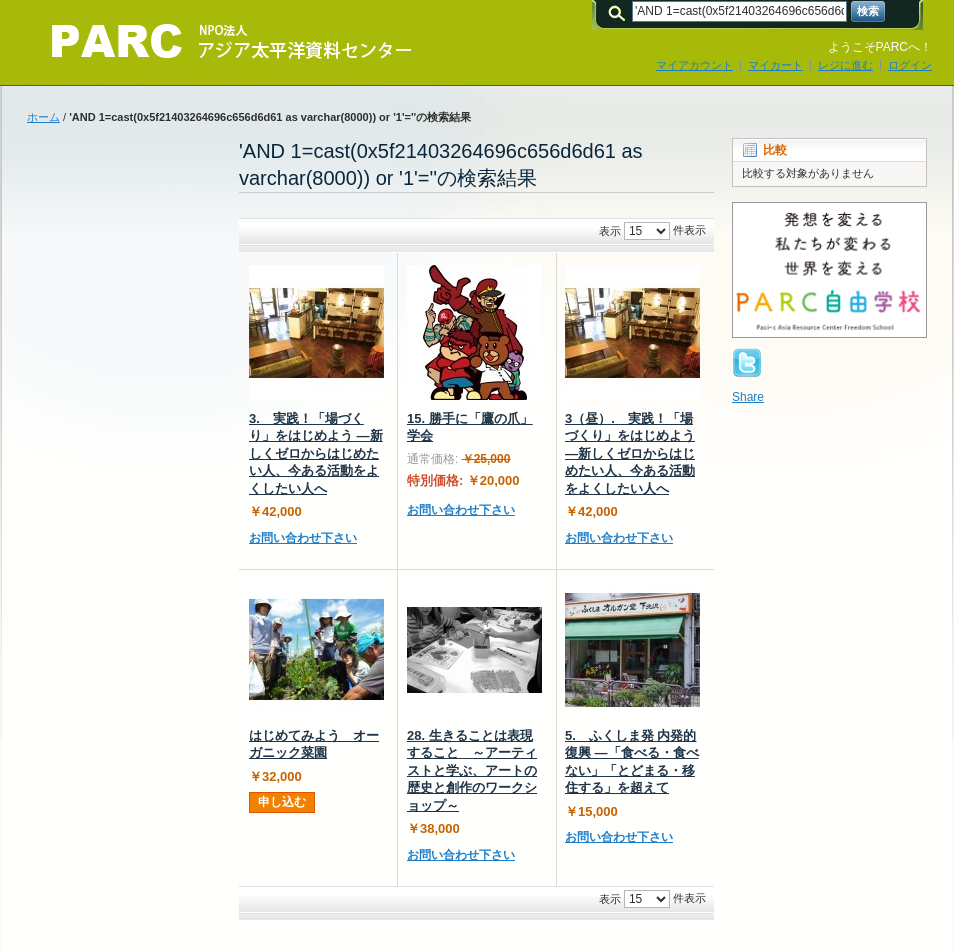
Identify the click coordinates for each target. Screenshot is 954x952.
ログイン (910, 65)
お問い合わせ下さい (303, 538)
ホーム (43, 117)
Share (748, 397)
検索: (620, 11)
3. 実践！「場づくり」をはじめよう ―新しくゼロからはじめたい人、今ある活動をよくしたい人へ (316, 453)
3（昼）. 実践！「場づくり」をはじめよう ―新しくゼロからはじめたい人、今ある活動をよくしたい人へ (630, 453)
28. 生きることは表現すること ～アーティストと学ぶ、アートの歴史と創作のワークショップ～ (472, 770)
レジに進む (845, 65)
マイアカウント (694, 65)
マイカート (775, 65)
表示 (610, 231)
